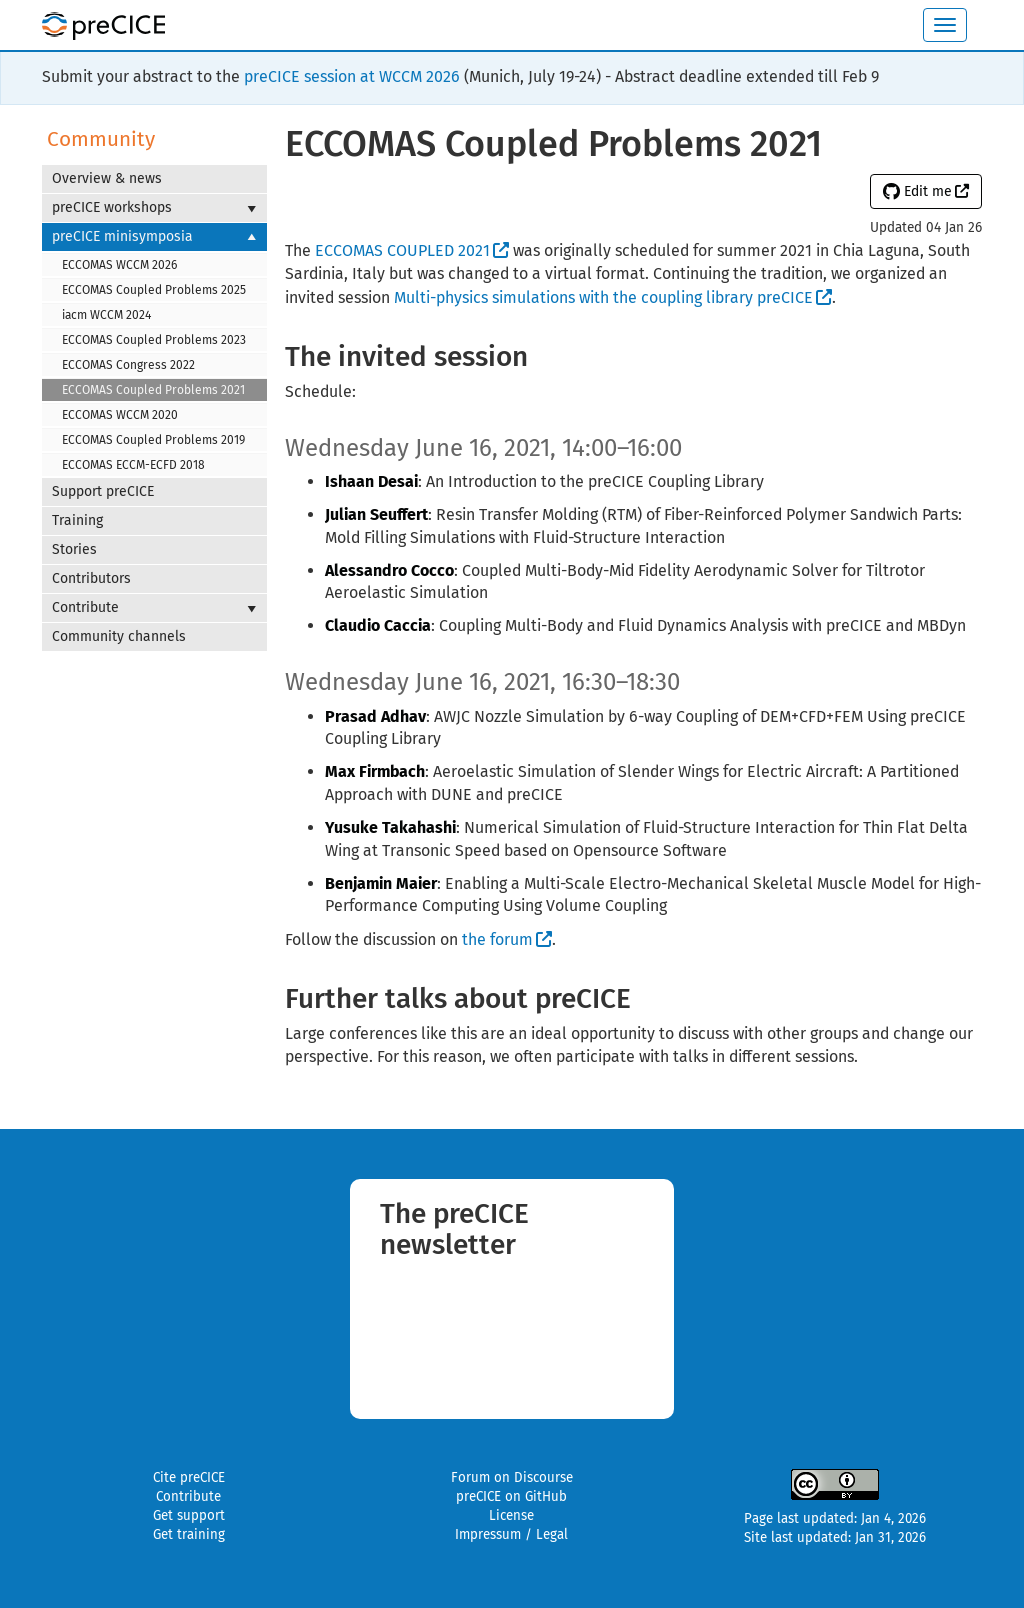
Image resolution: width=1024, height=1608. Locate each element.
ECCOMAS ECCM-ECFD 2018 (133, 465)
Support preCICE (103, 491)
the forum (497, 939)
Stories (74, 549)
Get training (189, 1535)
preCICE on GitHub (511, 1497)
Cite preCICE (189, 1478)
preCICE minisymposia (154, 237)
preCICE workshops (154, 208)
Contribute (154, 608)
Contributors (91, 578)
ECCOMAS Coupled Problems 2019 (153, 440)
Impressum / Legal (511, 1535)
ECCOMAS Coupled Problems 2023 (154, 340)
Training (77, 520)
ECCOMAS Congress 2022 (128, 365)
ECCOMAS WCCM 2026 (119, 265)
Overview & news (107, 178)
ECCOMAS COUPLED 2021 (402, 250)
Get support (189, 1516)
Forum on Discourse (512, 1478)
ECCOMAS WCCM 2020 (120, 415)
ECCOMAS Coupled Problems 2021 (153, 390)
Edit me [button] (917, 191)
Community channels (119, 636)
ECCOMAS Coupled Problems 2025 (154, 290)
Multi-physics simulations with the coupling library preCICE (603, 297)
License (511, 1516)
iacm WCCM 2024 (106, 315)
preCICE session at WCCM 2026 (352, 76)
